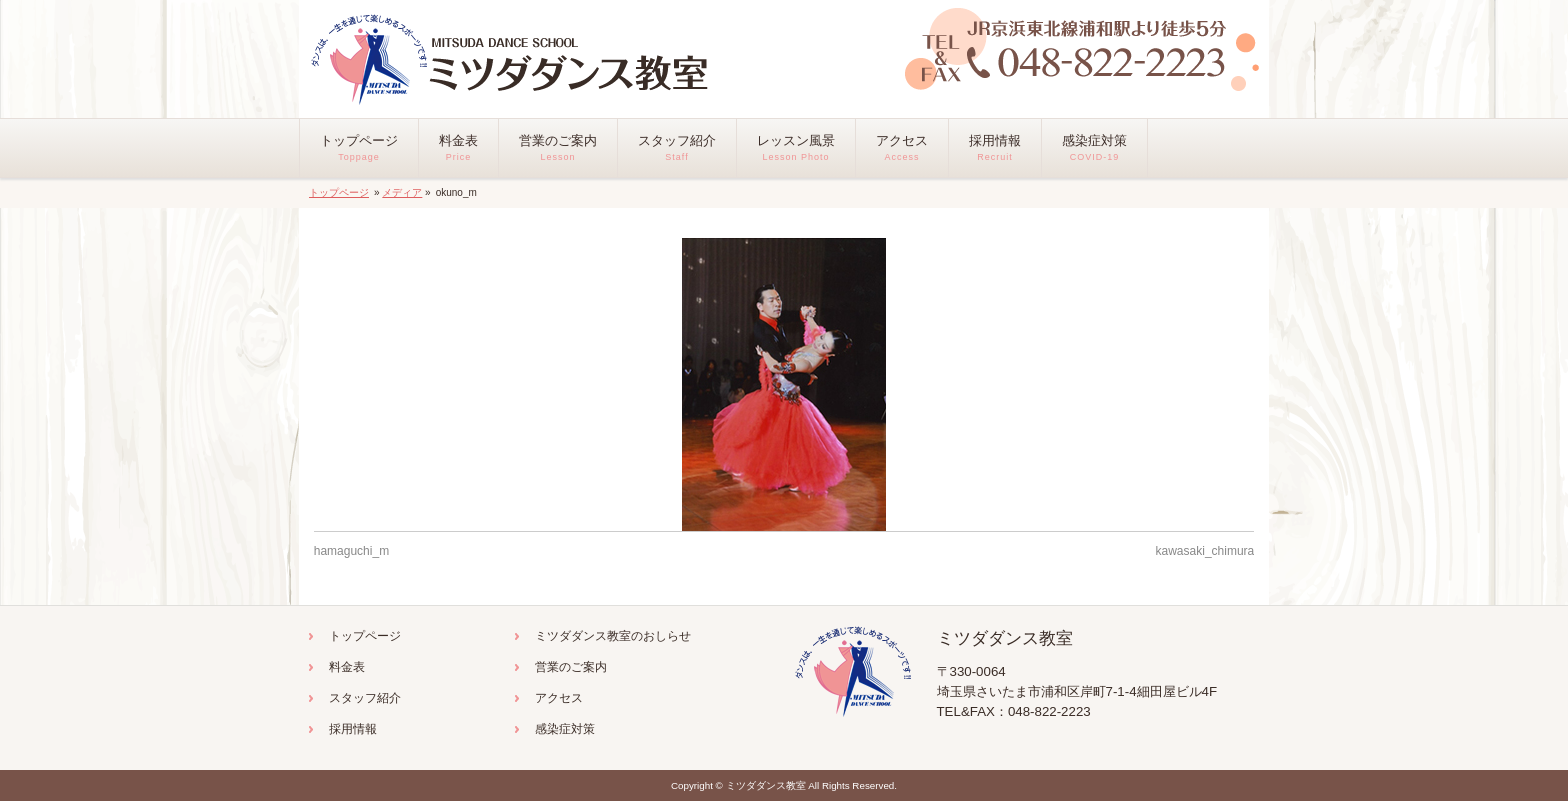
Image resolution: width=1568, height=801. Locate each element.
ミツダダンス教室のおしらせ (613, 636)
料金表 (347, 667)
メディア (402, 192)
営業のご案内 (571, 667)
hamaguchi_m (351, 551)
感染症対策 (565, 729)
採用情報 (353, 729)
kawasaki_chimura (1205, 551)
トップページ (339, 192)
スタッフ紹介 (365, 698)
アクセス (559, 698)
